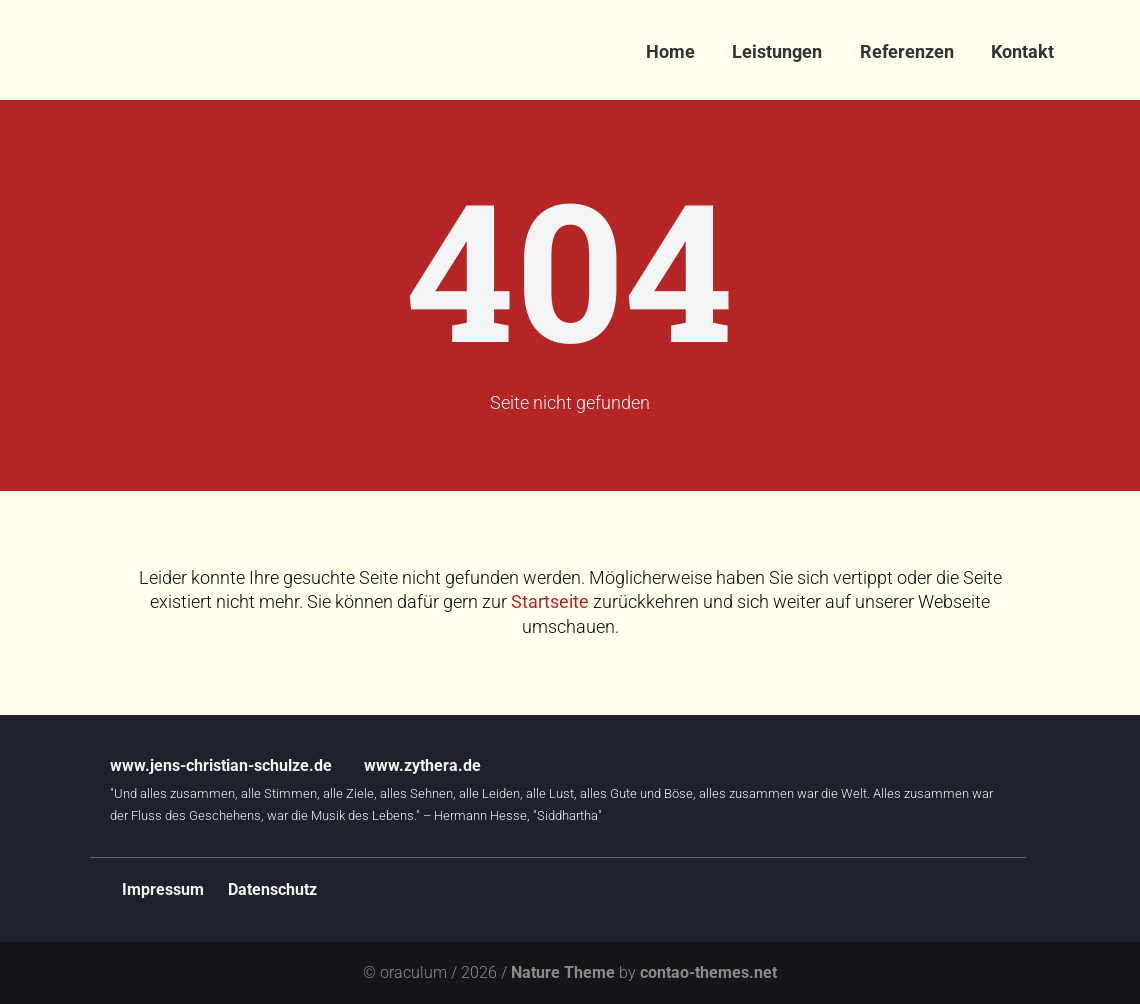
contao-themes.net (708, 972)
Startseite (550, 602)
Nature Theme (563, 972)
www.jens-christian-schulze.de (221, 765)
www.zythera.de (422, 765)
